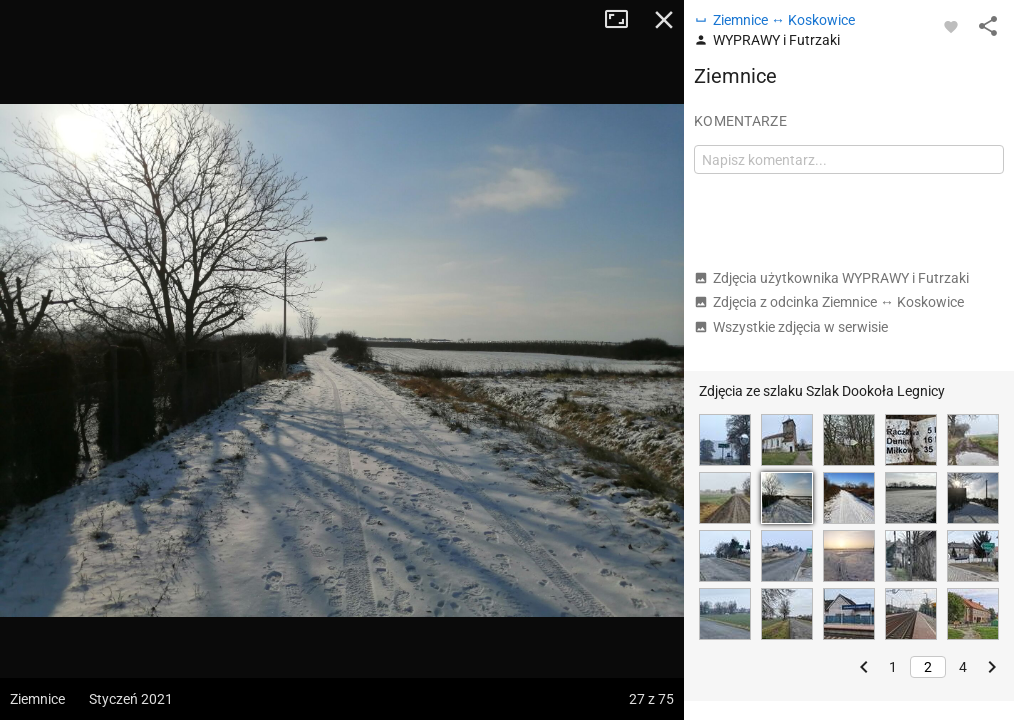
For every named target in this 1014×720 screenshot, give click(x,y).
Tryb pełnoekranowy (624, 20)
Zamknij (664, 20)
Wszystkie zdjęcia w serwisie (791, 327)
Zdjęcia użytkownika (831, 278)
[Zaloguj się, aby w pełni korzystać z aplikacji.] (951, 26)
